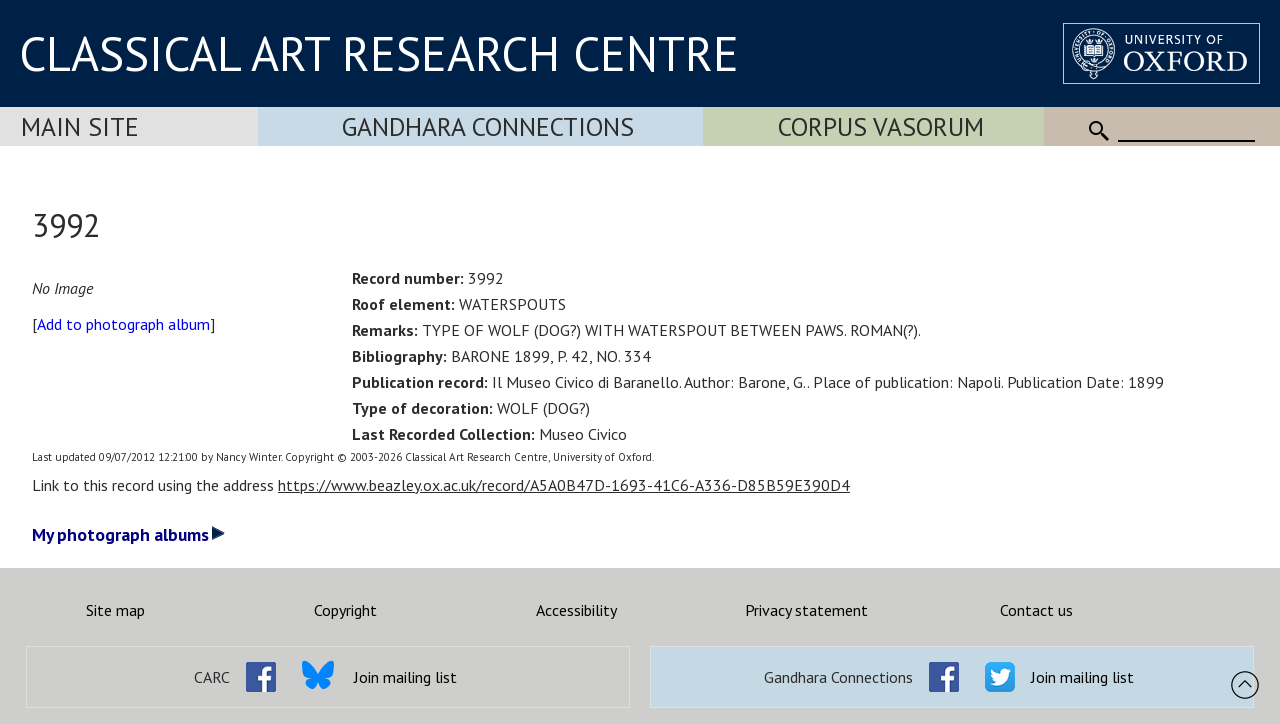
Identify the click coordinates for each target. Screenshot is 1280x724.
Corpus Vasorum (881, 126)
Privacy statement (806, 610)
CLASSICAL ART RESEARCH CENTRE (379, 53)
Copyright (345, 610)
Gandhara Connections (488, 126)
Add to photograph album (123, 324)
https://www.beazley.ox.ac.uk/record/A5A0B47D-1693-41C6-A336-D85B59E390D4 (564, 485)
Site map (115, 610)
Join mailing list (405, 677)
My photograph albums (128, 534)
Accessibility (576, 610)
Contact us (1036, 610)
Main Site (80, 126)
